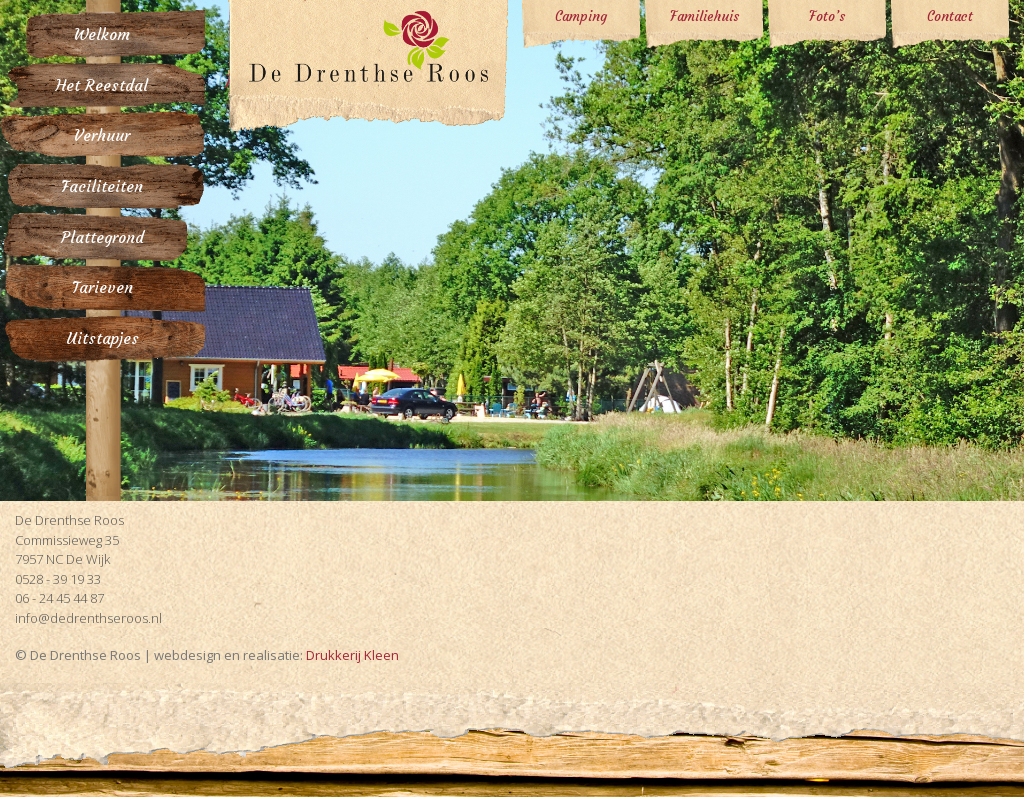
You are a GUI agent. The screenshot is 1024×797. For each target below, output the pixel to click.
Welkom (102, 34)
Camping (581, 16)
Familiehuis (704, 16)
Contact (950, 16)
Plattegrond (102, 237)
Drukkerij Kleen (352, 655)
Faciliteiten (102, 186)
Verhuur (102, 136)
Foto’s (827, 16)
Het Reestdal (102, 85)
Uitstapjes (102, 339)
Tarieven (102, 288)
